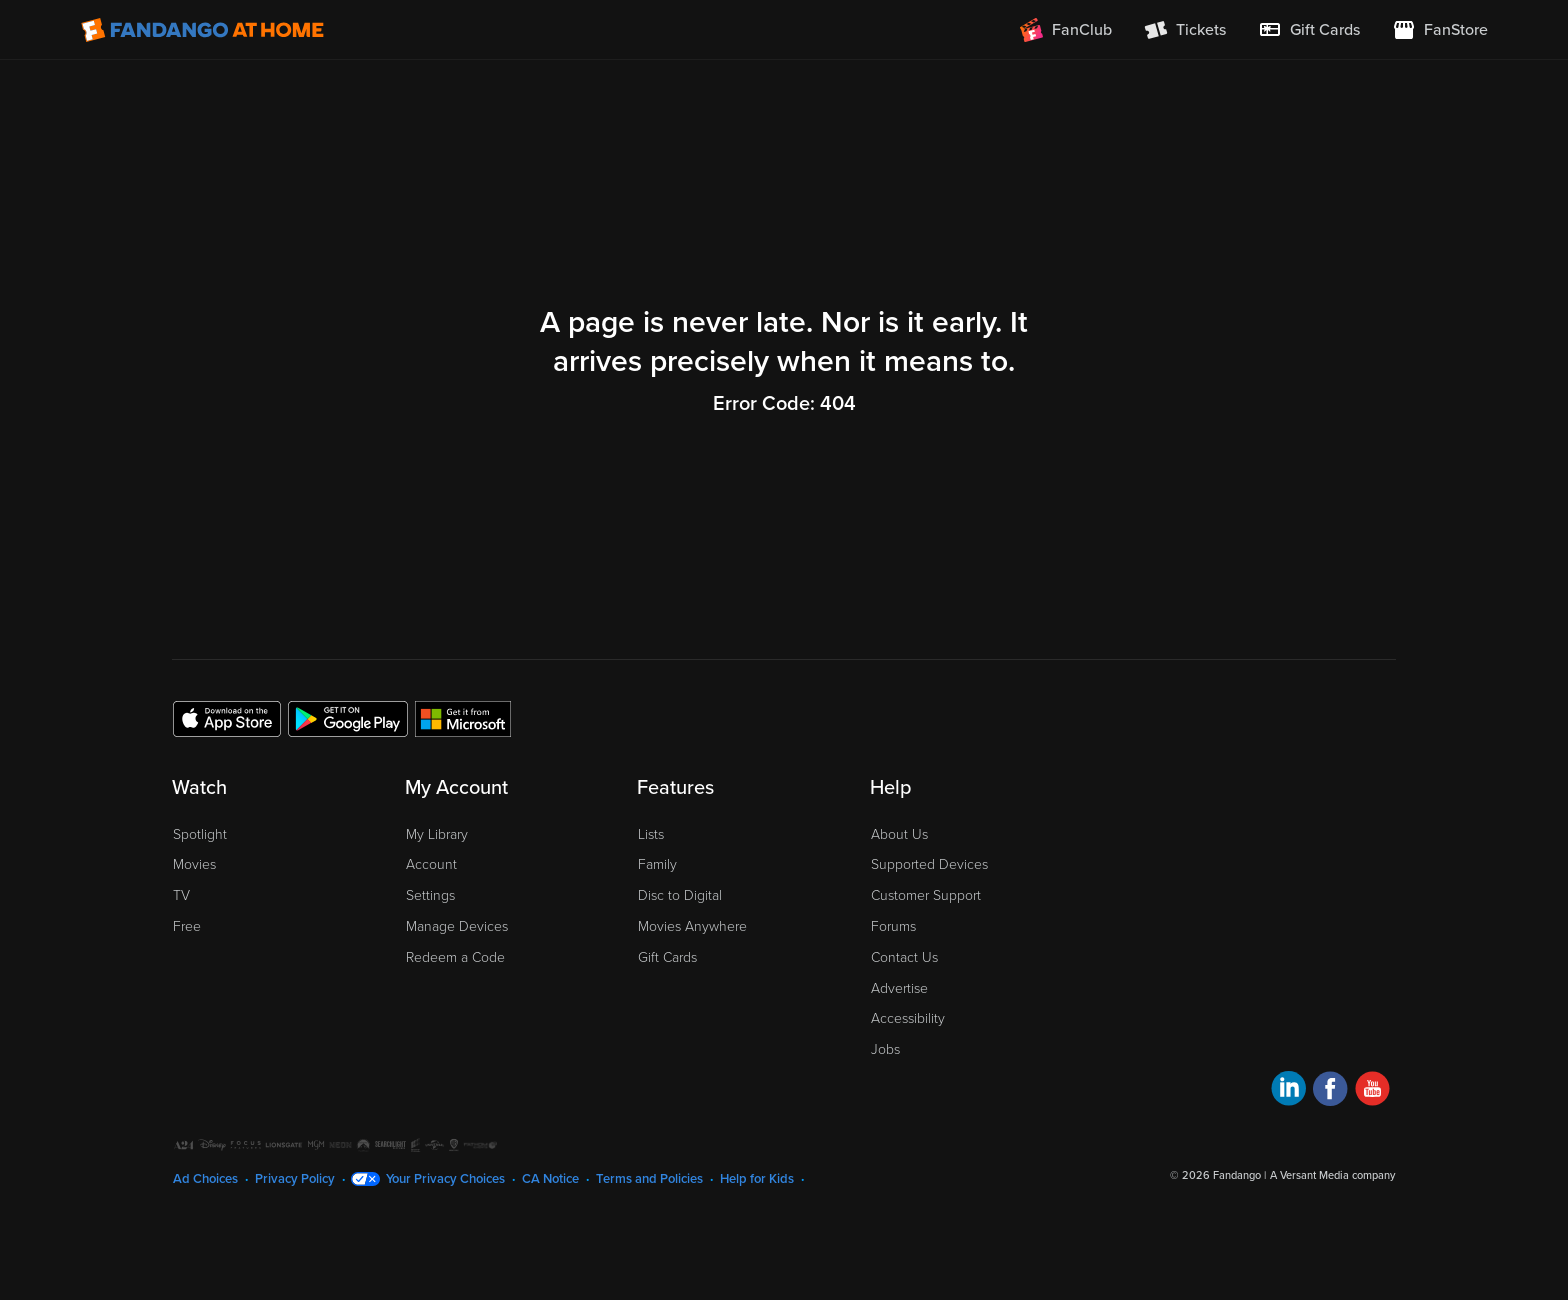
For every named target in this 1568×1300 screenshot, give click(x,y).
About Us (899, 834)
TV (181, 895)
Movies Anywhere (692, 926)
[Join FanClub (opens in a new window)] (1066, 30)
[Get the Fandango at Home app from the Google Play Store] (348, 718)
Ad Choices (205, 1179)
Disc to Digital (680, 895)
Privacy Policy (295, 1179)
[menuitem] (1309, 30)
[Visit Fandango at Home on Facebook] (1330, 1091)
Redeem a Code (455, 957)
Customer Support (926, 895)
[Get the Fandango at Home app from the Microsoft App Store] (463, 718)
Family (657, 864)
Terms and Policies (649, 1179)
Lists (651, 834)
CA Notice (550, 1179)
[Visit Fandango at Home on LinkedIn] (1288, 1091)
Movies (194, 864)
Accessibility (908, 1018)
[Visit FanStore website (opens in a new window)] (1440, 30)
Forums (893, 926)
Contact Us (904, 957)
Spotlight (200, 834)
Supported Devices (929, 864)
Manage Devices (457, 926)
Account (431, 864)
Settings (430, 895)
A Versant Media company (1332, 1175)
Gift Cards (667, 957)
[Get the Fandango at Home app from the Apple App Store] (227, 718)
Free (187, 926)
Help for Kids (757, 1179)
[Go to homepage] (202, 30)
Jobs (885, 1049)
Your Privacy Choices (445, 1179)
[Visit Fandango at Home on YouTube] (1372, 1091)
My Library (437, 834)
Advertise (899, 988)
